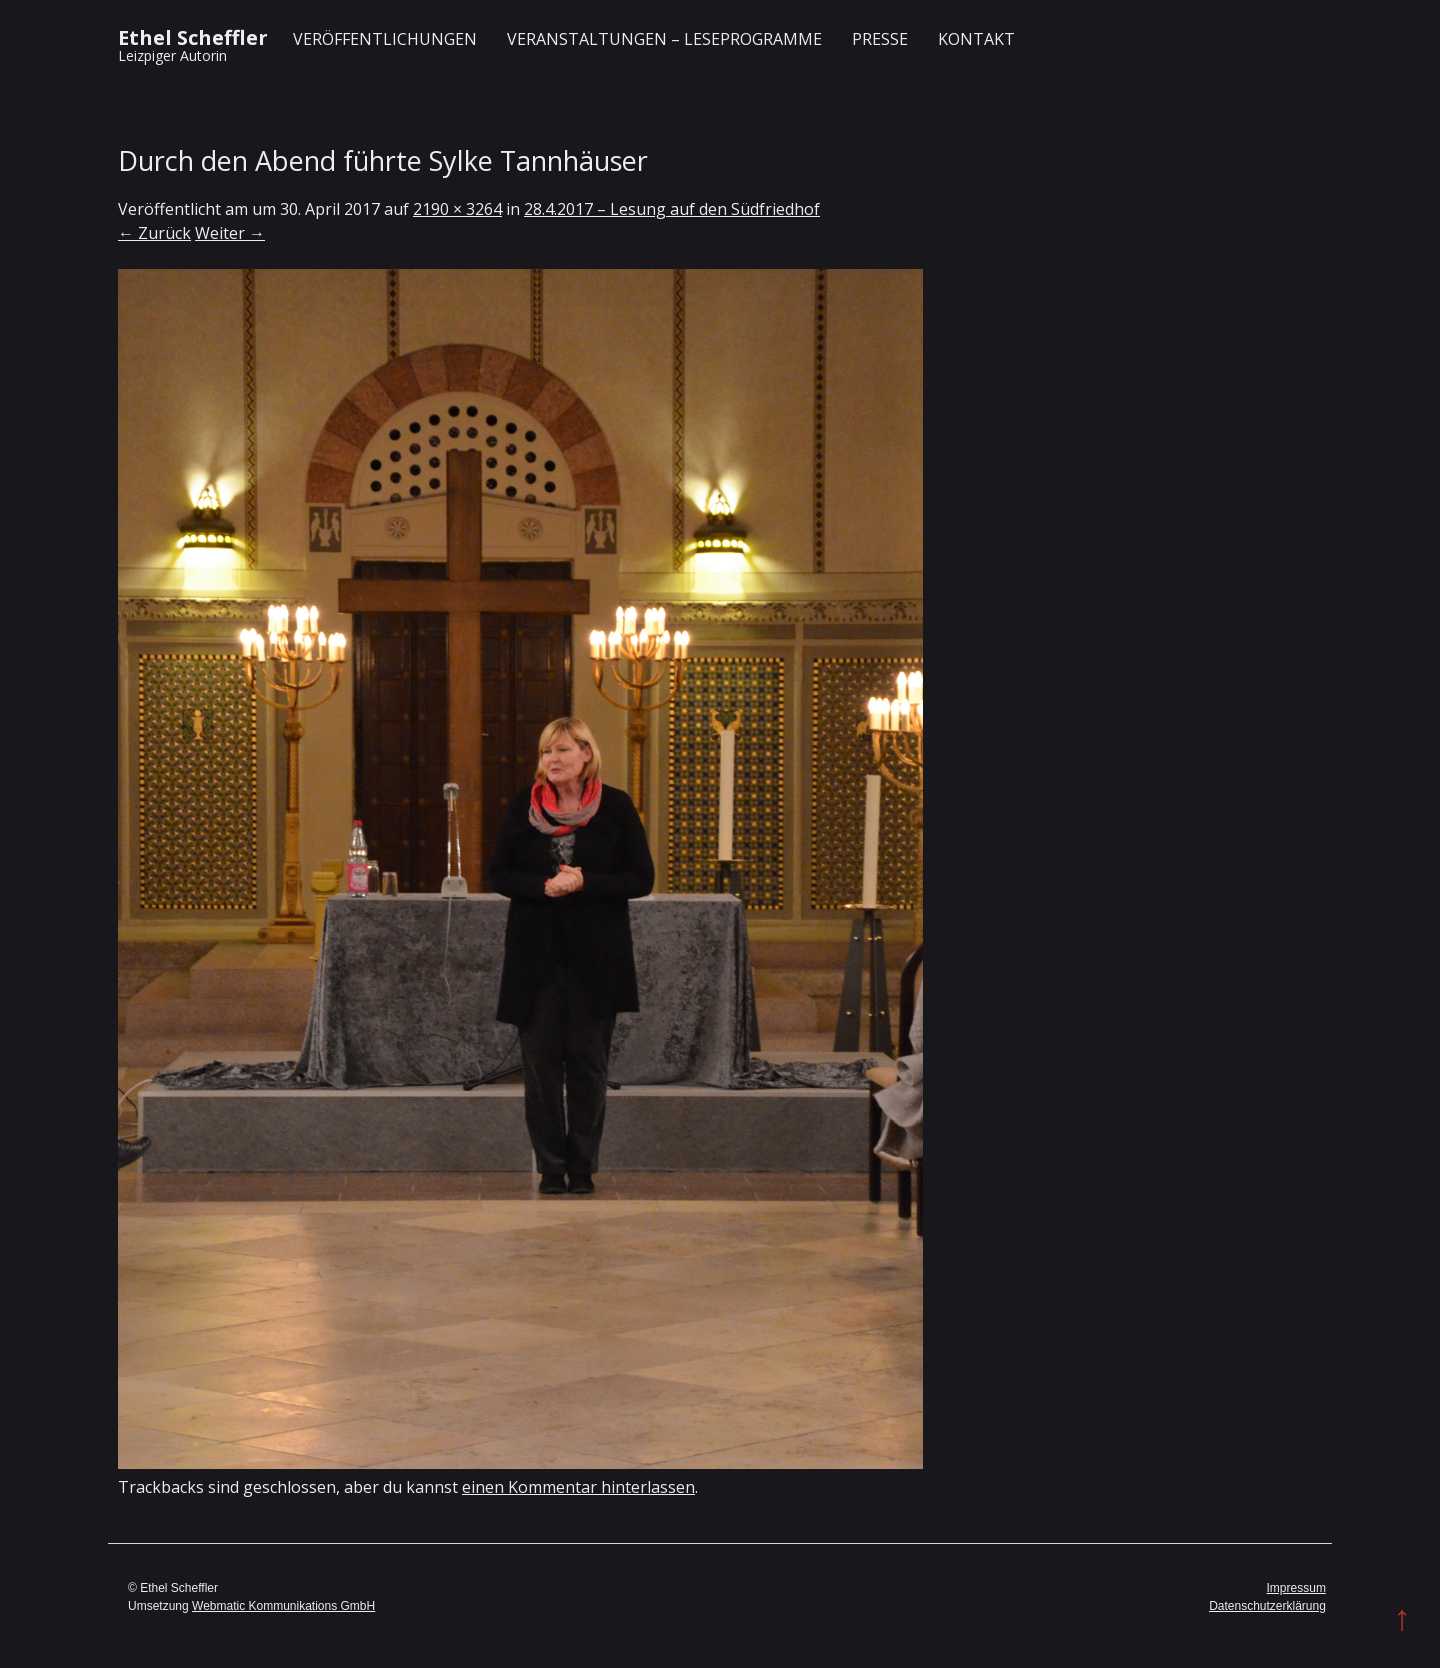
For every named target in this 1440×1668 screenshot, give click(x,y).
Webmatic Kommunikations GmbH (283, 1606)
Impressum (1296, 1588)
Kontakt (976, 39)
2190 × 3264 (457, 209)
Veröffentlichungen (385, 39)
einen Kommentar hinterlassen (578, 1487)
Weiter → (230, 233)
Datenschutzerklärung (1267, 1606)
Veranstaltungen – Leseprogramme (664, 39)
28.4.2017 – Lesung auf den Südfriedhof (672, 209)
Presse (880, 39)
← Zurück (154, 233)
